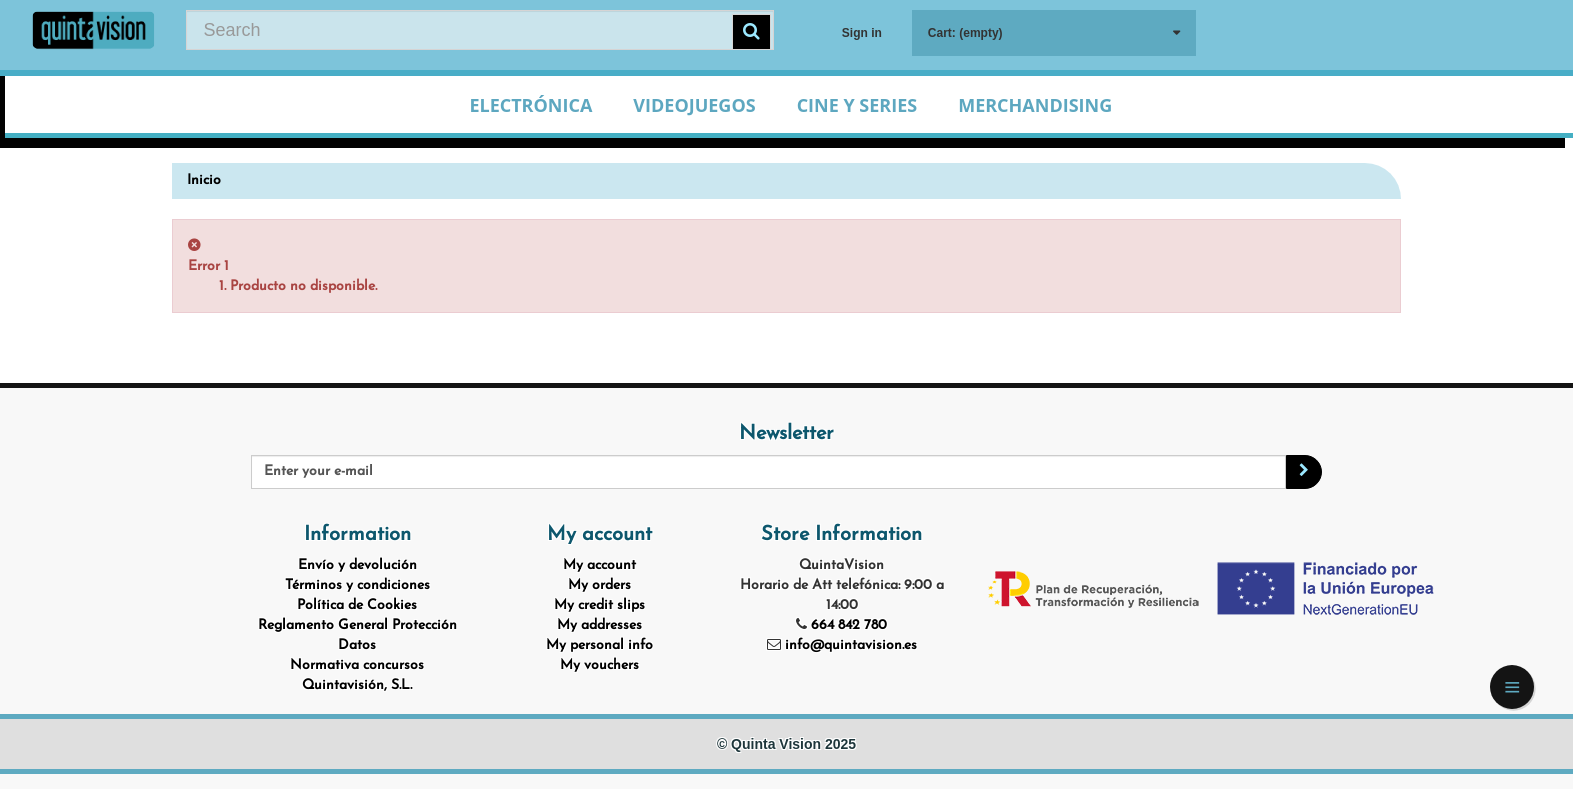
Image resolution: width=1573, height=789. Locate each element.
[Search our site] (479, 30)
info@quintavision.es (851, 645)
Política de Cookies (357, 605)
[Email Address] (768, 472)
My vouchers (599, 665)
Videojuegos (694, 105)
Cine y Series (857, 105)
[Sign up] (1304, 472)
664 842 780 (849, 625)
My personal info (599, 645)
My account (599, 565)
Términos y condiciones (357, 585)
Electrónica (530, 105)
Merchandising (1035, 105)
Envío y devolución (357, 565)
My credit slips (599, 605)
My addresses (599, 625)
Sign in (862, 33)
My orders (599, 585)
